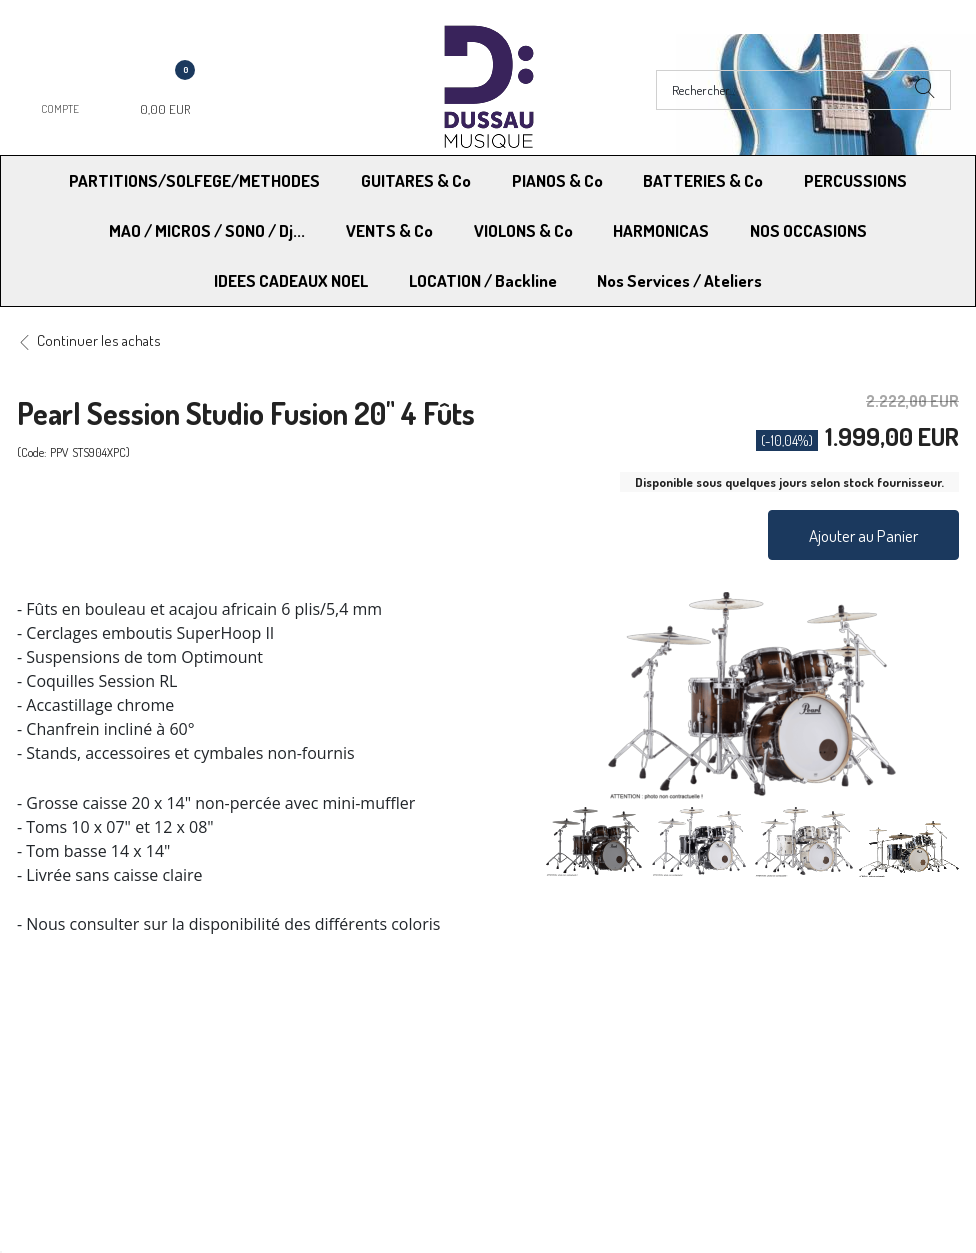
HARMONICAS (661, 230)
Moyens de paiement (327, 1045)
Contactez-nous (312, 1096)
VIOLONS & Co (523, 230)
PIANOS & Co (557, 180)
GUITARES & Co (416, 180)
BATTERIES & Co (703, 180)
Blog (734, 1096)
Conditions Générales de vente (586, 1045)
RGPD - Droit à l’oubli (94, 1096)
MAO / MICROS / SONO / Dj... (207, 230)
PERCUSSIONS (855, 180)
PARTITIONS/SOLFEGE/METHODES (194, 180)
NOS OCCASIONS (808, 230)
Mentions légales (772, 1045)
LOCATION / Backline (483, 280)
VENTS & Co (389, 230)
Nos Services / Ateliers (679, 280)
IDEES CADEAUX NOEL (291, 280)
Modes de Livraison (93, 1045)
